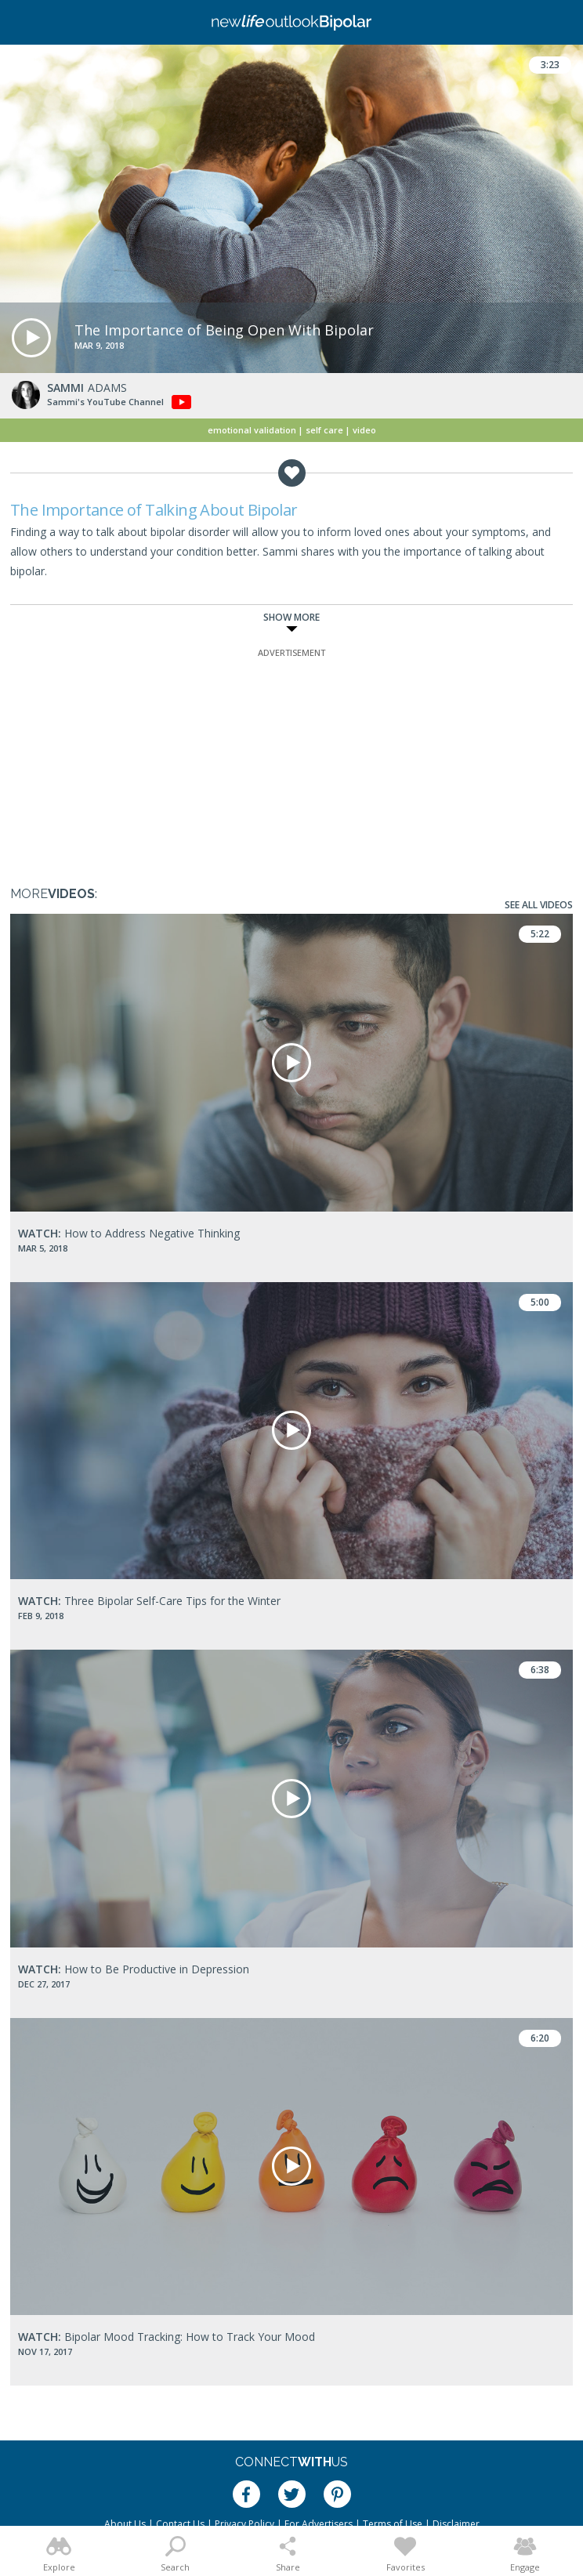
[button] (31, 337)
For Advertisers (318, 2524)
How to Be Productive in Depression (133, 1969)
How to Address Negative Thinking (129, 1233)
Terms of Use (392, 2524)
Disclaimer (456, 2524)
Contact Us (180, 2524)
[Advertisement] (291, 759)
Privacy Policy (244, 2524)
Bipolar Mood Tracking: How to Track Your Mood (166, 2336)
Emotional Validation (252, 430)
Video (364, 430)
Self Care (324, 430)
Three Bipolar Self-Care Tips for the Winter (149, 1600)
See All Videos (539, 904)
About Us (125, 2524)
